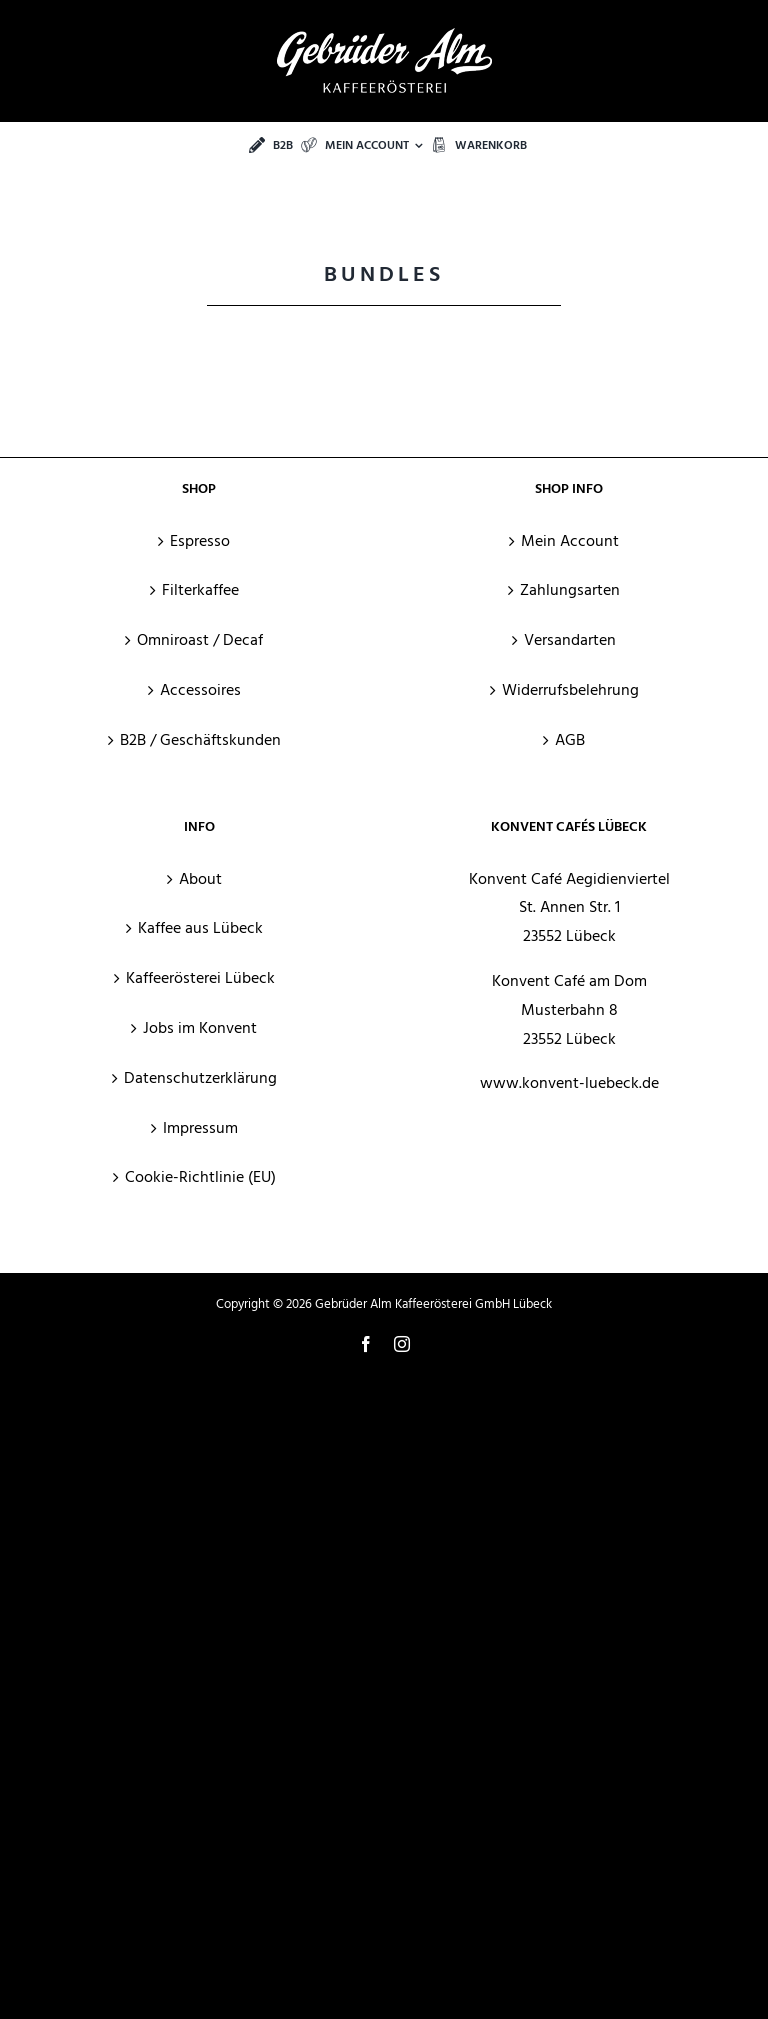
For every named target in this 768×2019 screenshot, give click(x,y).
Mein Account (570, 541)
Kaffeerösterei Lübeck (200, 978)
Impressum (200, 1128)
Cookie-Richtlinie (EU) (200, 1177)
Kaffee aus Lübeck (200, 928)
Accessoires (200, 690)
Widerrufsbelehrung (570, 690)
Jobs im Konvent (200, 1028)
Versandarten (570, 640)
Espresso (200, 541)
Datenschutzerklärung (200, 1078)
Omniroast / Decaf (200, 640)
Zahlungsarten (570, 590)
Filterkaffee (200, 590)
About (200, 879)
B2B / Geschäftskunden (200, 740)
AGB (570, 740)
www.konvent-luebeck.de (569, 1083)
